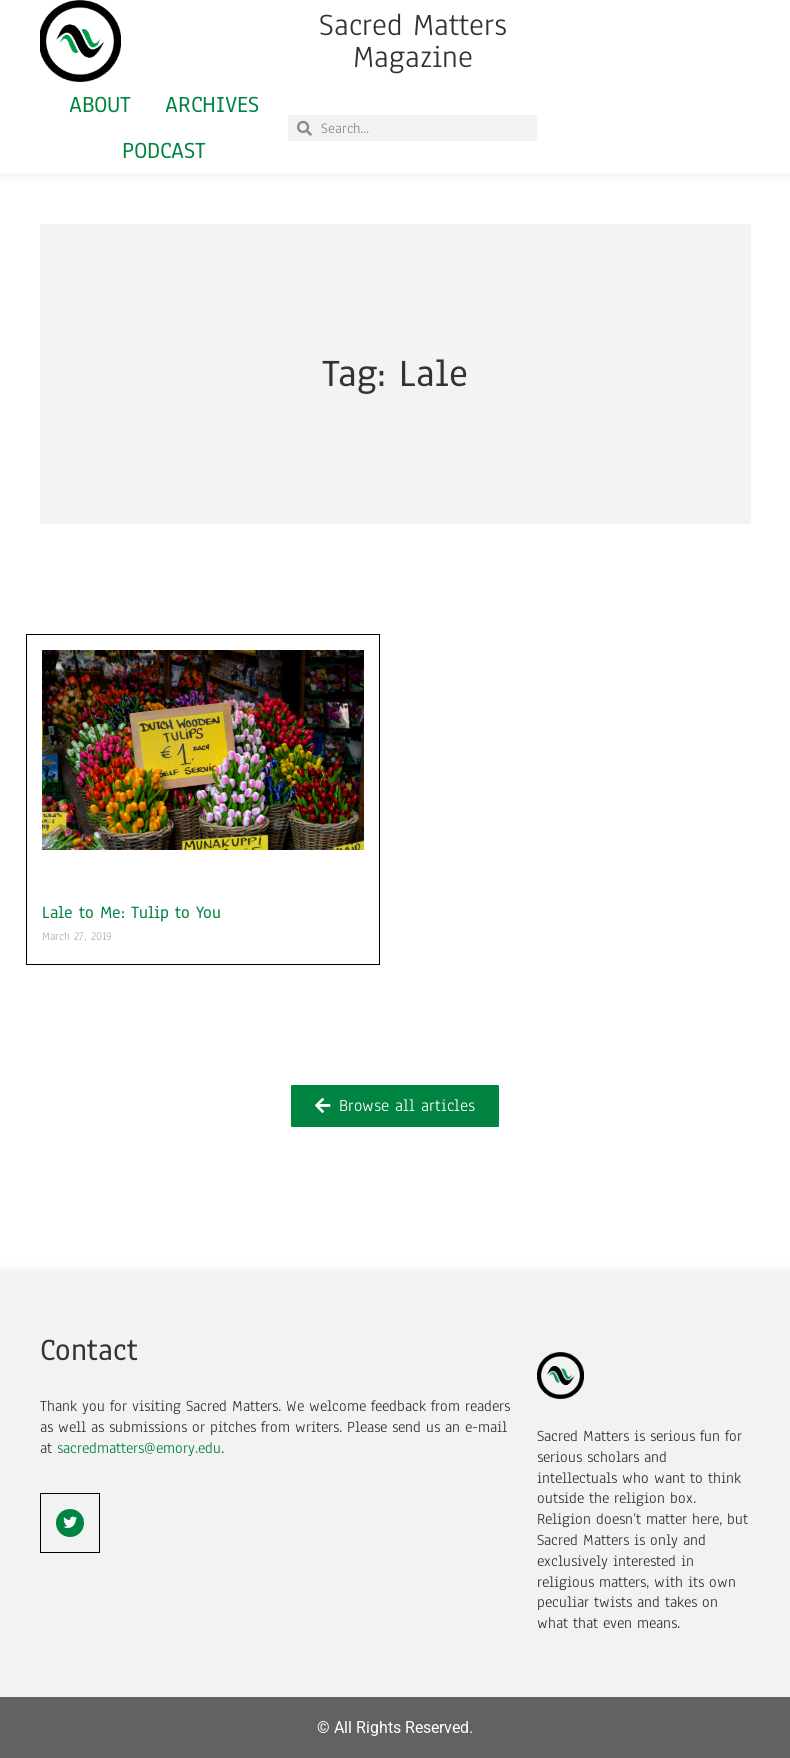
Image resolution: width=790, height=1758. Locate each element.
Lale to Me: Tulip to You (131, 912)
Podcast (164, 150)
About (100, 104)
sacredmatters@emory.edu (139, 1448)
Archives (212, 104)
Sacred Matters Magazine (413, 41)
